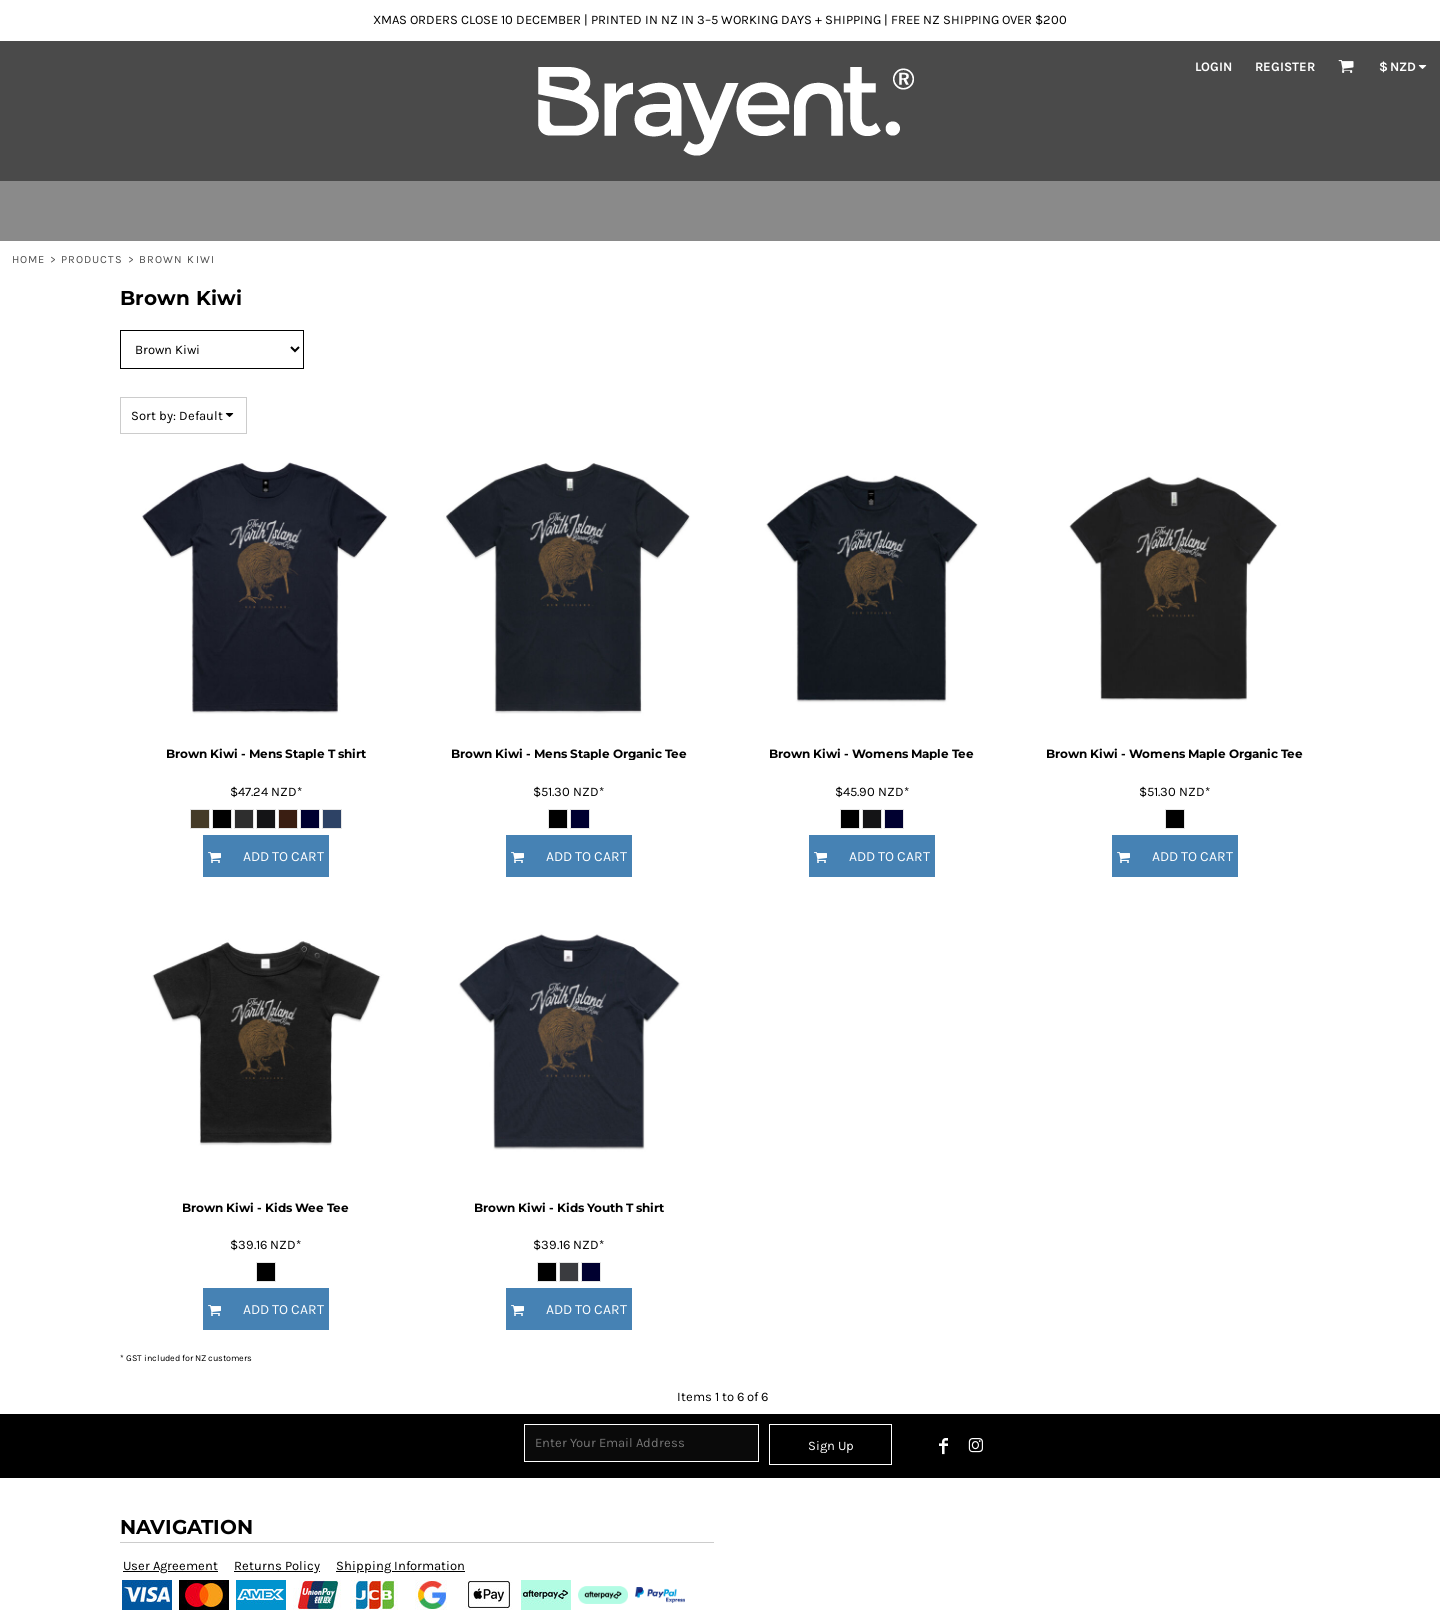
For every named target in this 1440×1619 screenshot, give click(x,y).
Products (92, 259)
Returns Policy (277, 1565)
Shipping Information (400, 1565)
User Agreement (170, 1565)
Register (1285, 66)
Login (1213, 66)
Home (28, 259)
